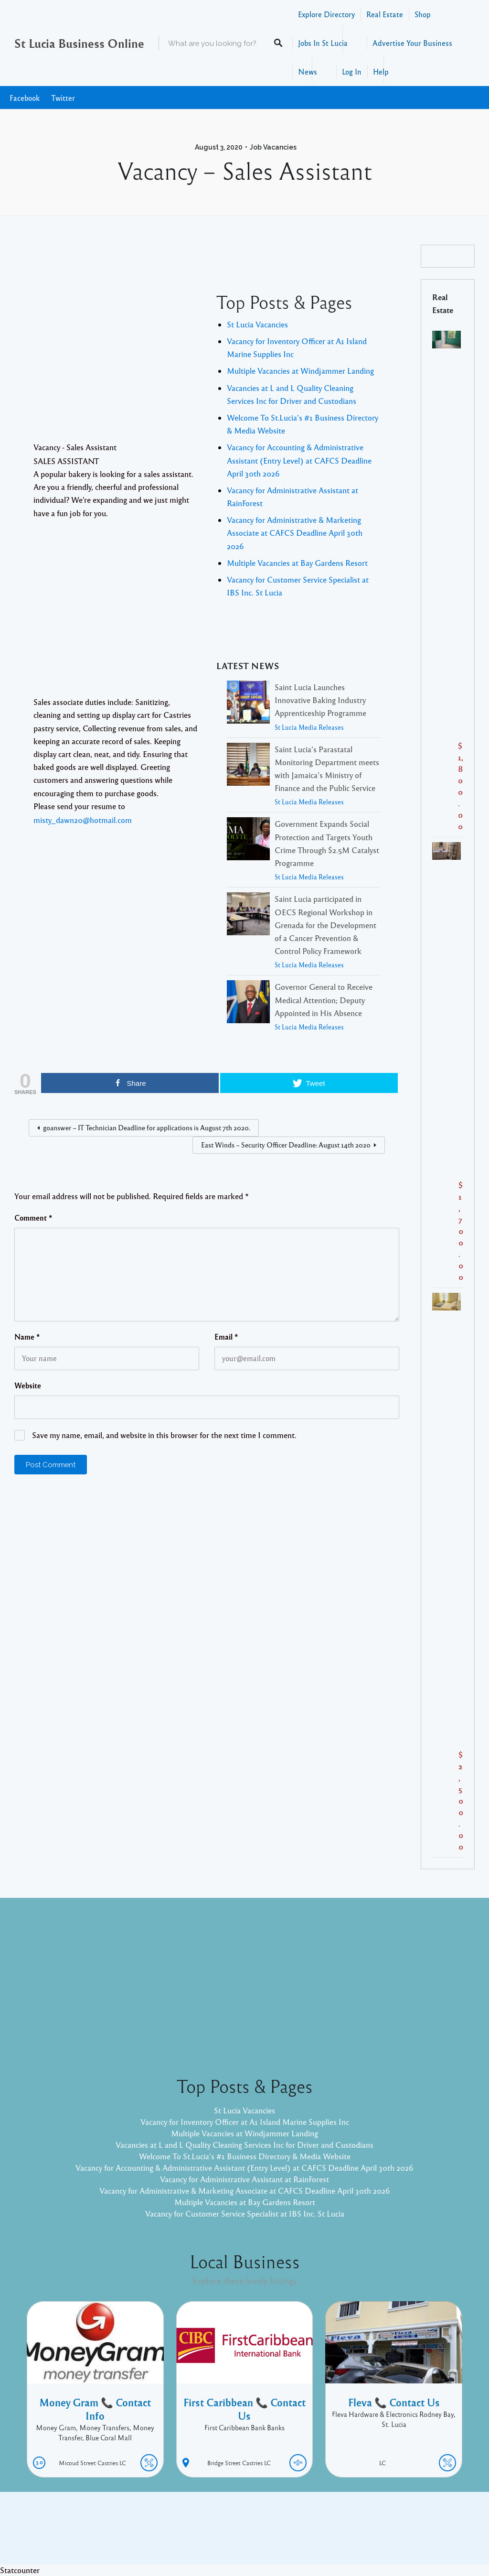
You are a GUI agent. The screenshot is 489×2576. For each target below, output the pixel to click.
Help (381, 71)
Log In (351, 71)
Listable (276, 2535)
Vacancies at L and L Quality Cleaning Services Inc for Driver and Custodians (244, 2145)
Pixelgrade (312, 2535)
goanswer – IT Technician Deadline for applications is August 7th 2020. (146, 1127)
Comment (33, 1218)
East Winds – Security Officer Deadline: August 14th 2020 (286, 1144)
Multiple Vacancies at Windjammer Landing (300, 371)
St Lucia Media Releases (309, 727)
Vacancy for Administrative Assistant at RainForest (244, 2179)
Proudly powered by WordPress (205, 2535)
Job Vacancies (273, 147)
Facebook (25, 97)
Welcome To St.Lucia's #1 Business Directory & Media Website (245, 2156)
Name (27, 1337)
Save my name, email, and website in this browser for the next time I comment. (164, 1435)
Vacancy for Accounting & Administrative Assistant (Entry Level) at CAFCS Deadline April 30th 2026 (299, 460)
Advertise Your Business (412, 42)
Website (27, 1385)
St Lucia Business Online (79, 43)
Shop (423, 14)
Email (226, 1337)
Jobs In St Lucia (323, 42)
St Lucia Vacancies (257, 324)
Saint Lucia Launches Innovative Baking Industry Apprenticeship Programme (320, 700)
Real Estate (384, 14)
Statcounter (20, 2570)
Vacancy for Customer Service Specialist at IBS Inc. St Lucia (244, 2213)
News (307, 71)
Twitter (63, 97)
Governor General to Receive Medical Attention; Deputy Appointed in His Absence (323, 999)
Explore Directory (326, 14)
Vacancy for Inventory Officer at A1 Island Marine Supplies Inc (244, 2122)
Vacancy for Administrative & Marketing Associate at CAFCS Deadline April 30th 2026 (294, 533)
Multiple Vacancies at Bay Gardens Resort (297, 563)
